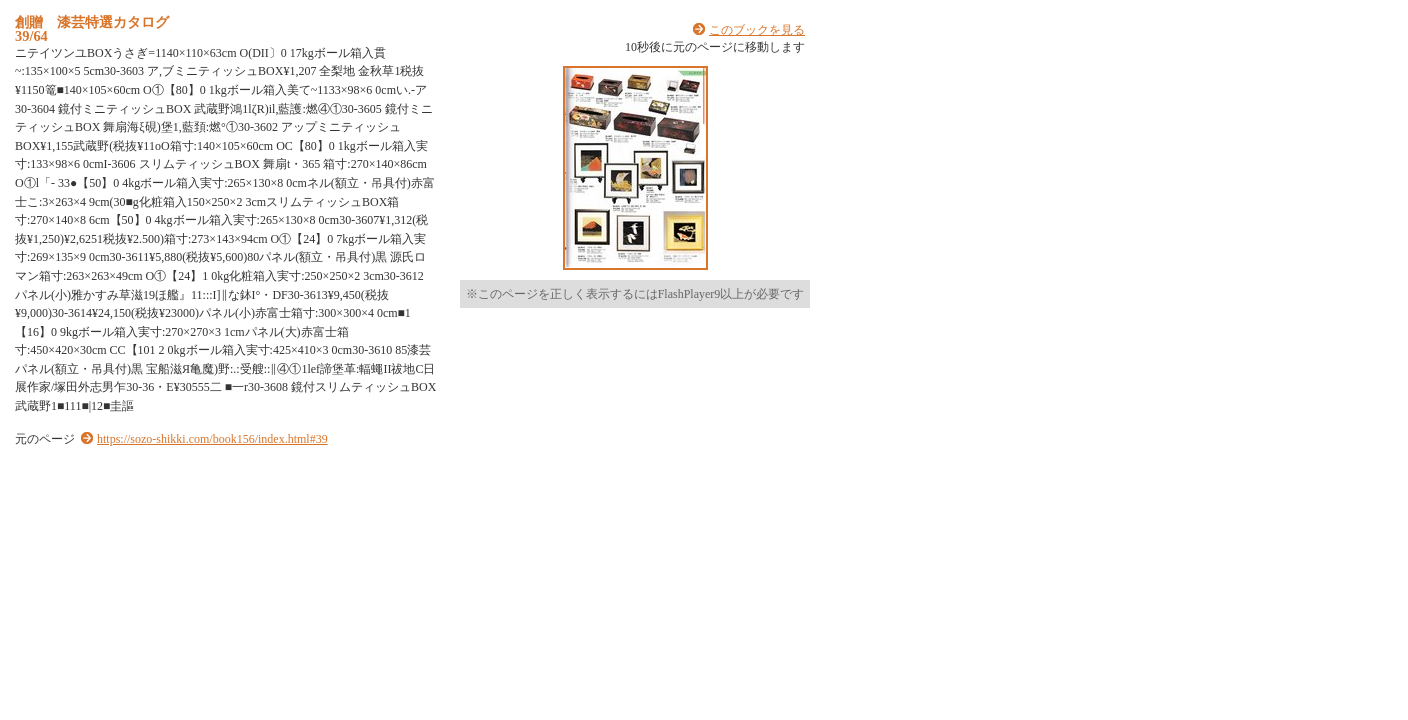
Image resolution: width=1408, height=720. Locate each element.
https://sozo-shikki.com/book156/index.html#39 (212, 439)
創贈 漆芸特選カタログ (92, 22)
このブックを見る (757, 30)
